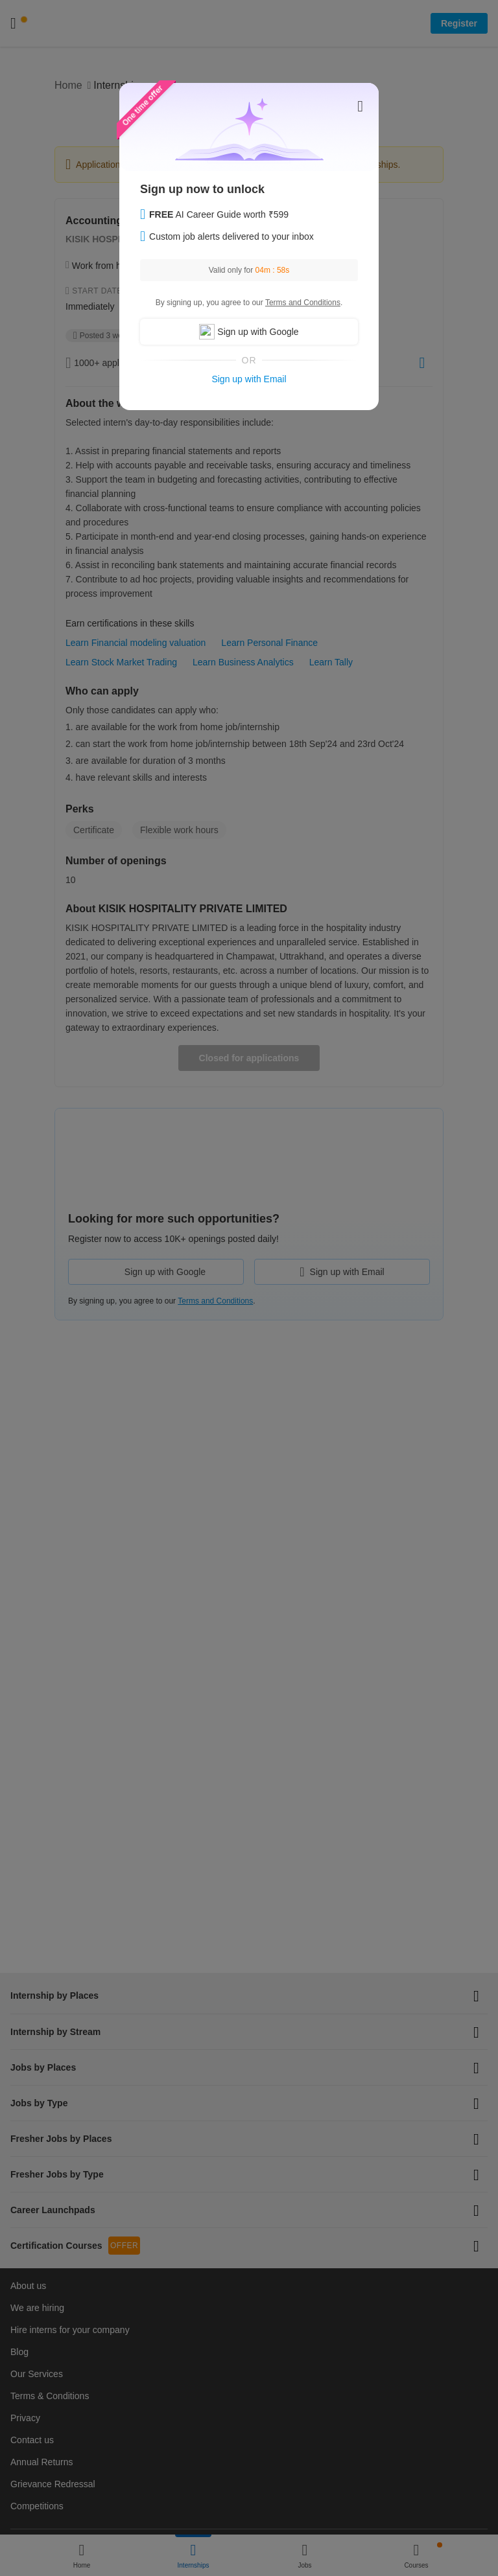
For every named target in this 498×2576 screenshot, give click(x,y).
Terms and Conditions (302, 302)
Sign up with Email (248, 379)
